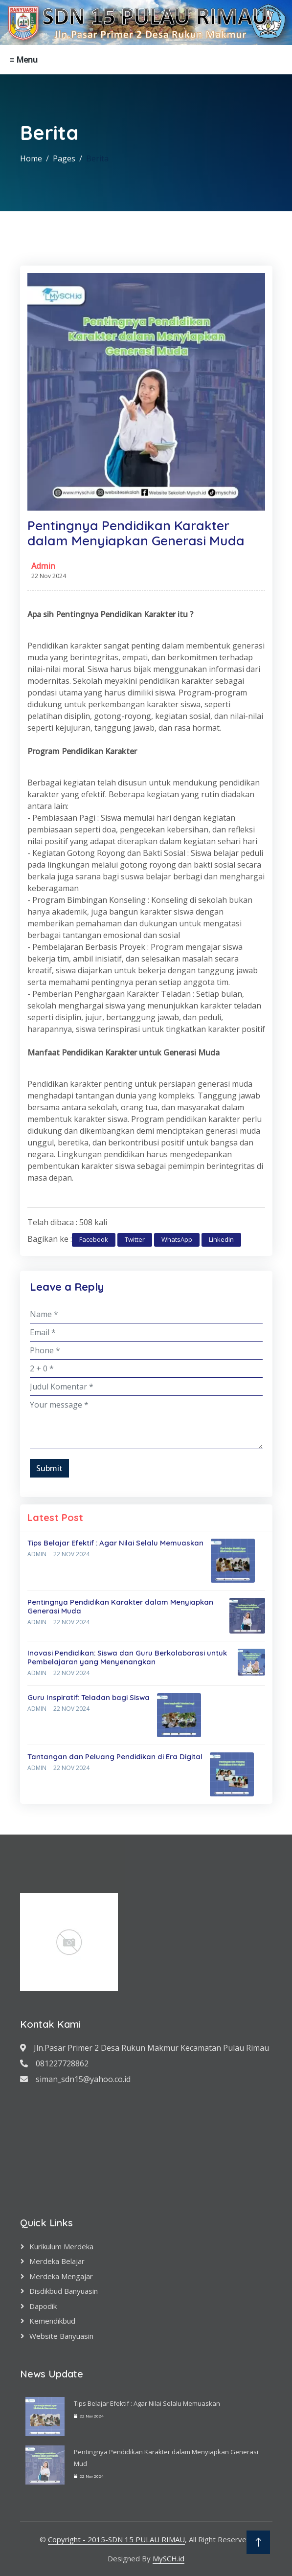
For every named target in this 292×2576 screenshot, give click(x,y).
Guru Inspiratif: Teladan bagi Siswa (88, 1697)
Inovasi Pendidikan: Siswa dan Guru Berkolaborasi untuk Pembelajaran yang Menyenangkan (127, 1657)
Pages (64, 158)
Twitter (135, 1239)
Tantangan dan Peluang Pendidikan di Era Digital (114, 1756)
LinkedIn (221, 1239)
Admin (43, 565)
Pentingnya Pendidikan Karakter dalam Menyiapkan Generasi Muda (120, 1606)
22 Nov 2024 (71, 1554)
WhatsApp (176, 1239)
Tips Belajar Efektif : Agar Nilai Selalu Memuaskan (115, 1542)
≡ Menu (24, 59)
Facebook (93, 1239)
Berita (97, 158)
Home (31, 158)
